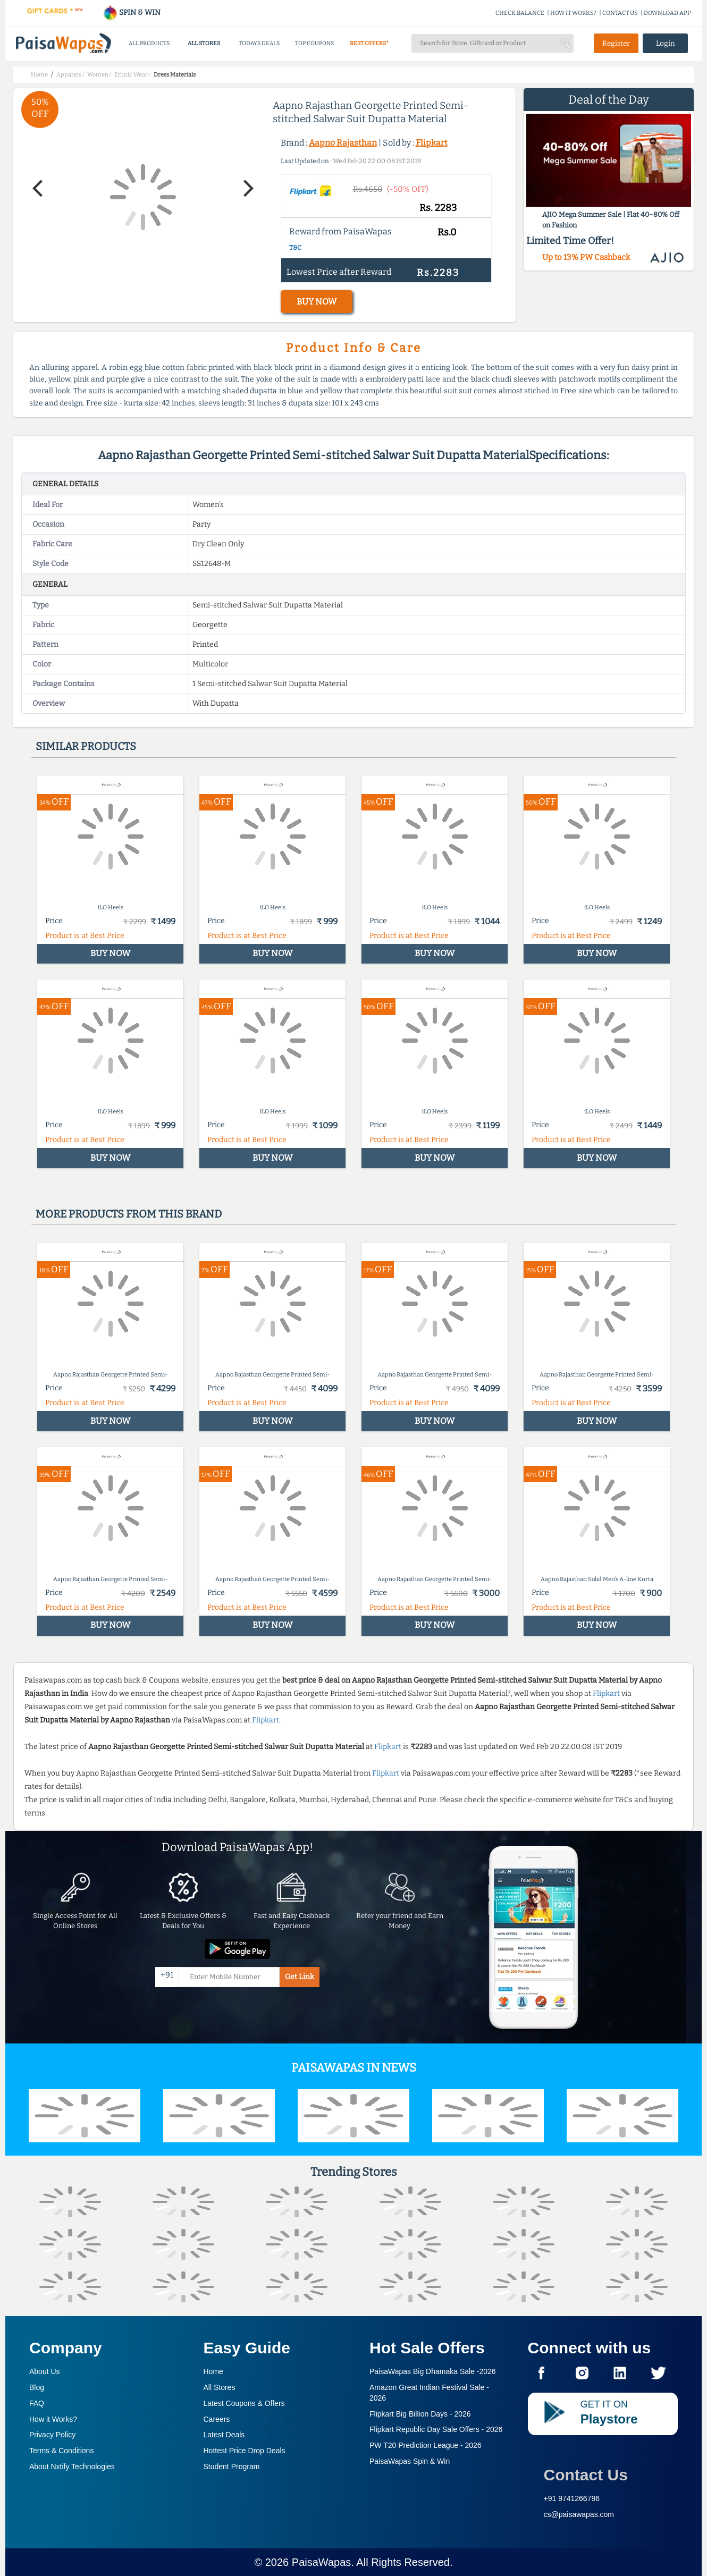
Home (213, 2371)
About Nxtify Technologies (72, 2466)
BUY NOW (316, 302)
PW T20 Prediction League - (425, 2445)
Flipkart (432, 143)
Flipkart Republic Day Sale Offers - (435, 2429)
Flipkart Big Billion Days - (420, 2414)
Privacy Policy (52, 2434)
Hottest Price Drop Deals (244, 2450)
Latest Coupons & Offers (244, 2403)
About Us (44, 2371)
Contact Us (586, 2475)
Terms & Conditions (61, 2450)
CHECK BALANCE (519, 13)
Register (616, 43)
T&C (295, 247)
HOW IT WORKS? (573, 13)
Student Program (232, 2466)
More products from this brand (129, 1213)
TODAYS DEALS (259, 43)
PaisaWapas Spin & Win (409, 2461)
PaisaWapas (321, 2562)
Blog (36, 2387)
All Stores (219, 2387)
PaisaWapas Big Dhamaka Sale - (432, 2371)
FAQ (36, 2403)
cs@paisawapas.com (579, 2514)
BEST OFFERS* (369, 43)
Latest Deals (224, 2434)
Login (665, 43)
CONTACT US (620, 13)
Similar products (86, 746)
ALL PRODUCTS (149, 43)
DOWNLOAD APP (667, 13)
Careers (217, 2419)
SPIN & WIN (132, 12)
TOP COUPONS (314, 43)
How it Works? (53, 2419)
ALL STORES (204, 43)
